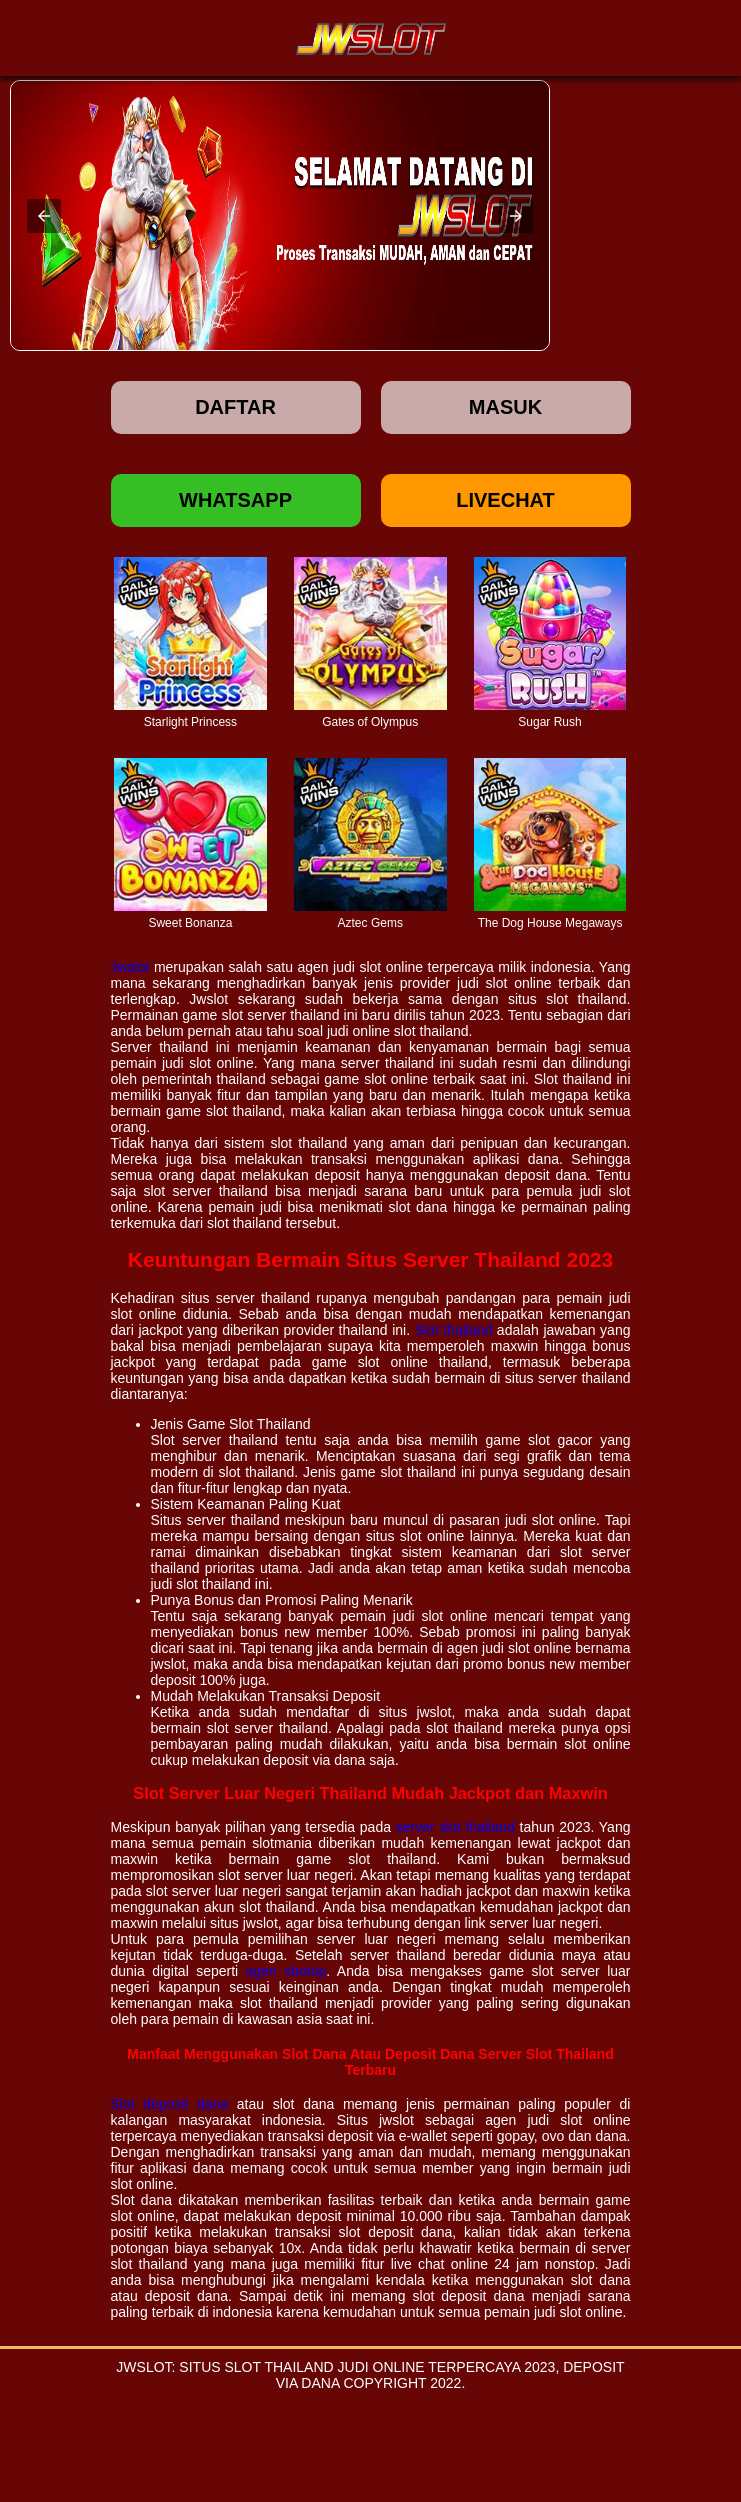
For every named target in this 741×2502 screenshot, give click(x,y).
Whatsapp (235, 500)
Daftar (235, 407)
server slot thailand (455, 1827)
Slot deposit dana (170, 2104)
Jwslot (130, 967)
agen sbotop (286, 1971)
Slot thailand (454, 1330)
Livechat (505, 500)
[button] (44, 216)
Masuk (505, 407)
